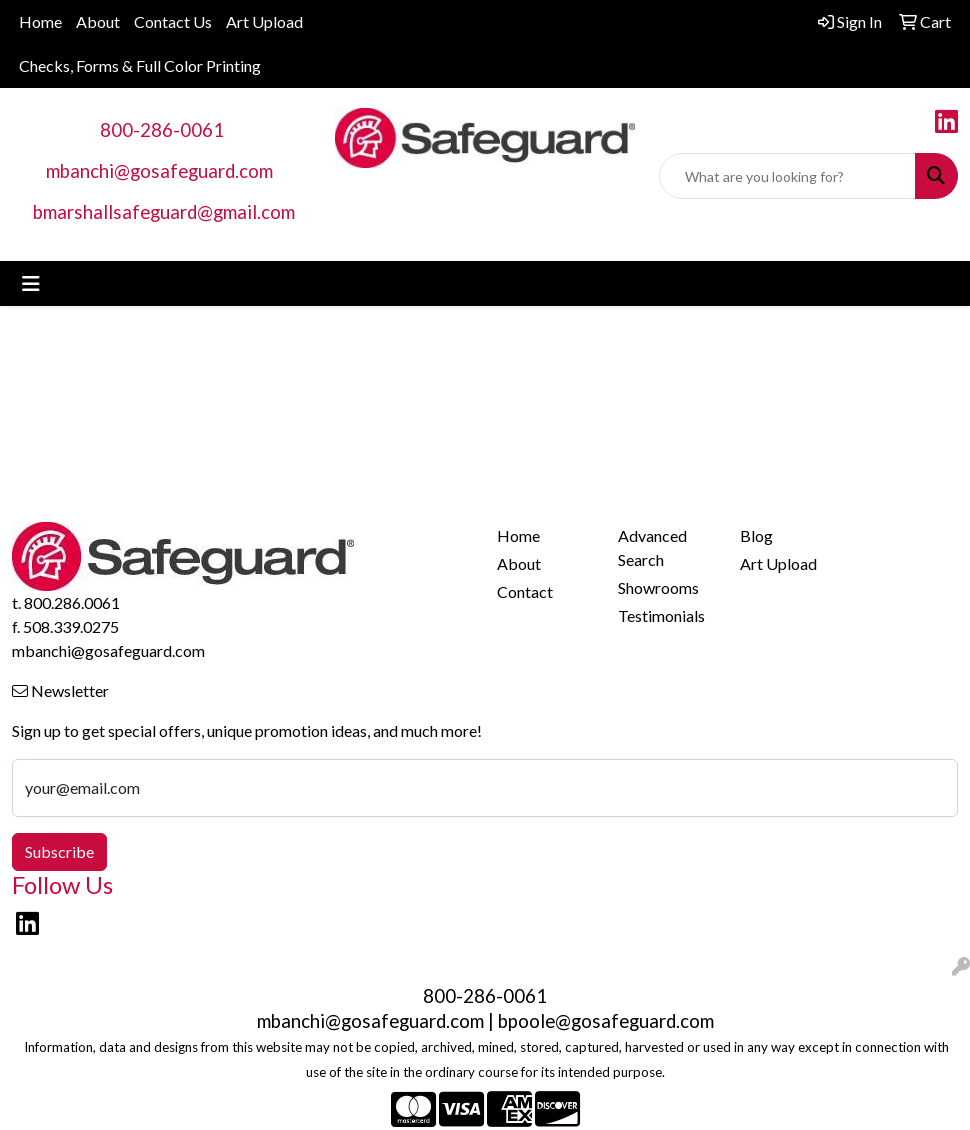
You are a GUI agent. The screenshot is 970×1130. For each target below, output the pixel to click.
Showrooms (658, 587)
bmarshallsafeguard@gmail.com (164, 212)
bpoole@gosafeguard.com (606, 1021)
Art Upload (264, 21)
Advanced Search (652, 547)
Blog (756, 535)
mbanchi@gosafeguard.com (159, 171)
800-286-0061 (162, 130)
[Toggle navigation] (31, 283)
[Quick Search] (787, 176)
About (98, 21)
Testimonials (661, 615)
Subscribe (59, 851)
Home (40, 21)
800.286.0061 (72, 602)
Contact (525, 591)
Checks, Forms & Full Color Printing (140, 65)
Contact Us (173, 21)
